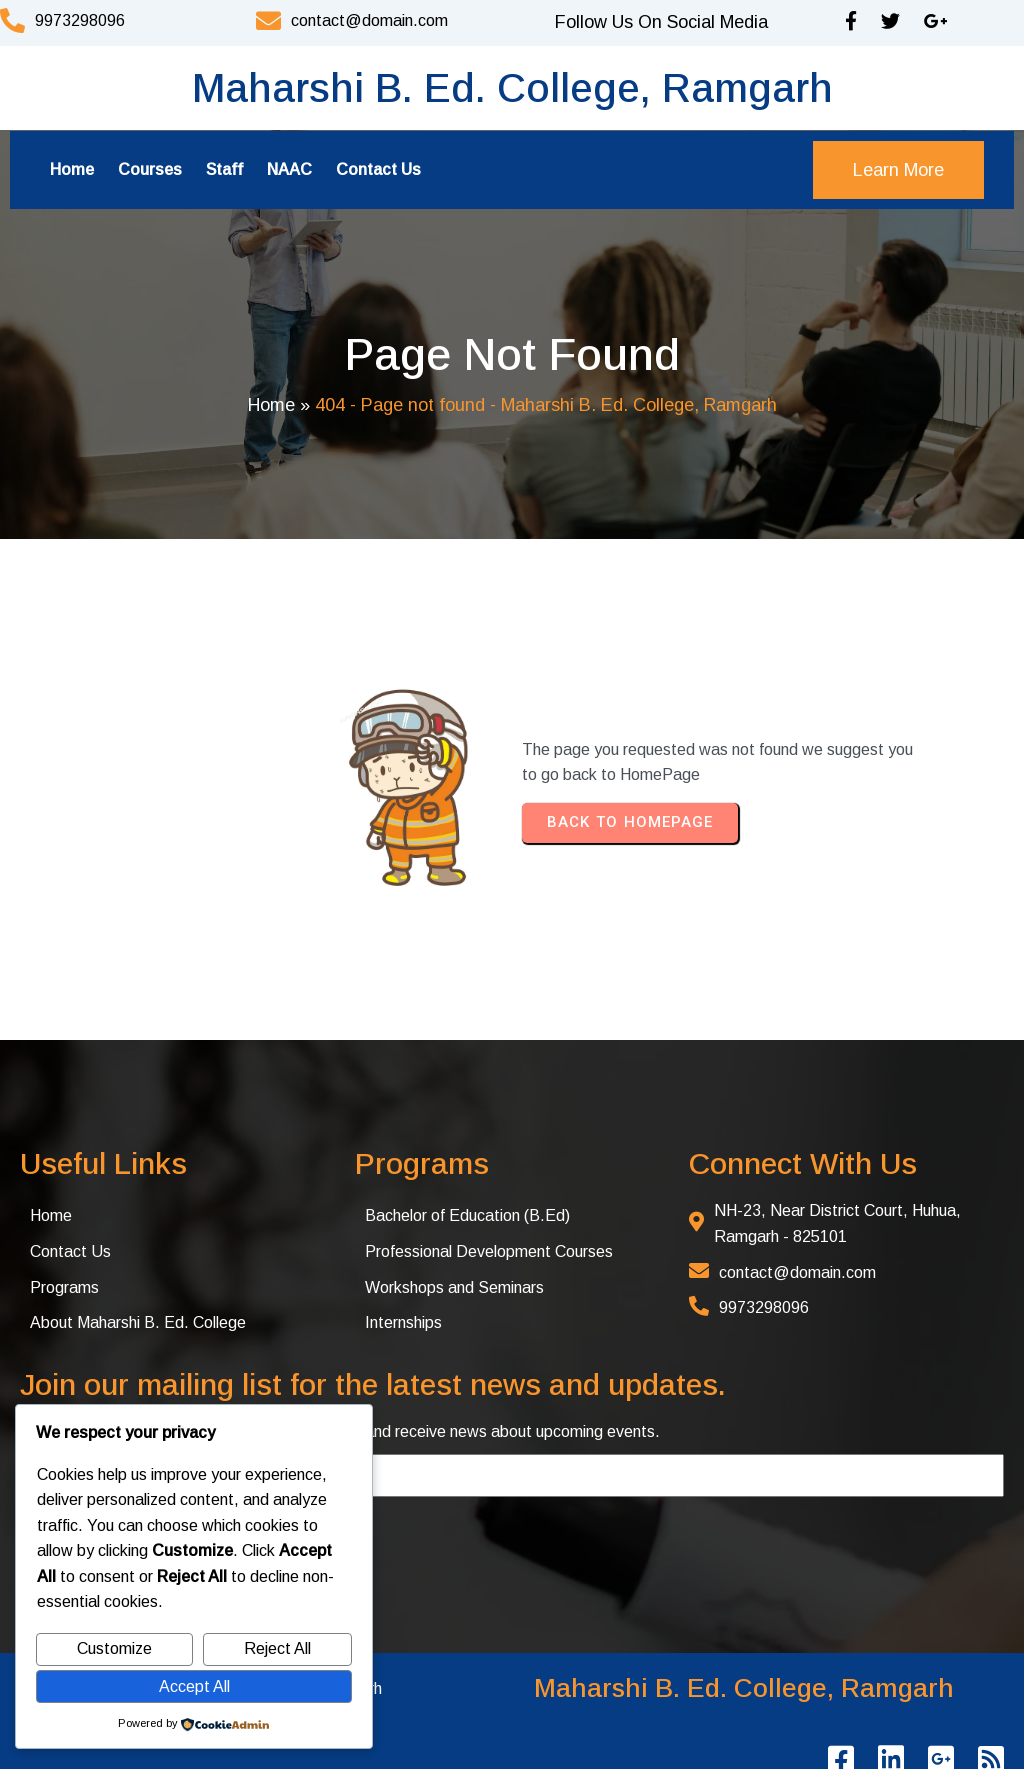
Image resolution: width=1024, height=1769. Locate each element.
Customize (114, 1648)
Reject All (277, 1648)
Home (271, 405)
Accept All (194, 1686)
